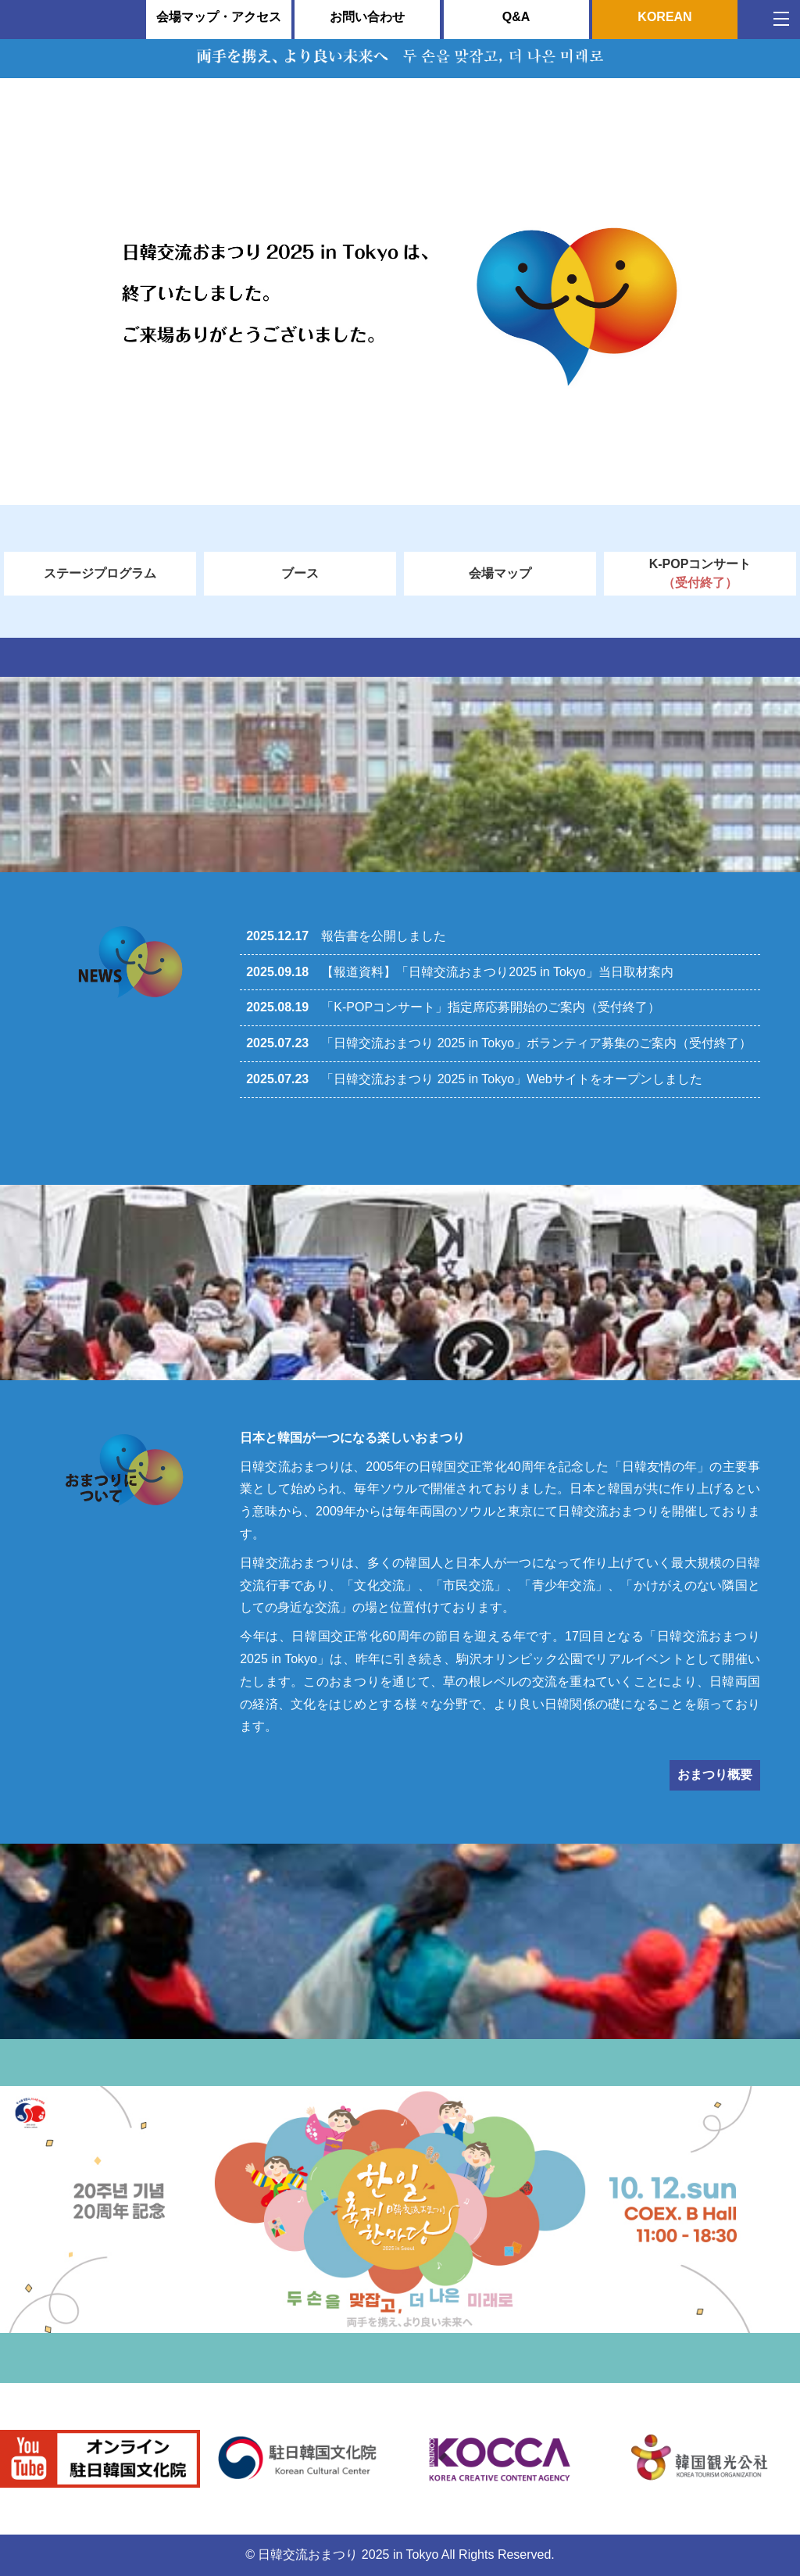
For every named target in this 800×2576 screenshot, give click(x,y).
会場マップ (500, 573)
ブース (300, 573)
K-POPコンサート (700, 574)
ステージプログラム (100, 573)
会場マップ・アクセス (218, 16)
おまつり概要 (714, 1774)
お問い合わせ (367, 16)
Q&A (516, 16)
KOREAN (664, 16)
